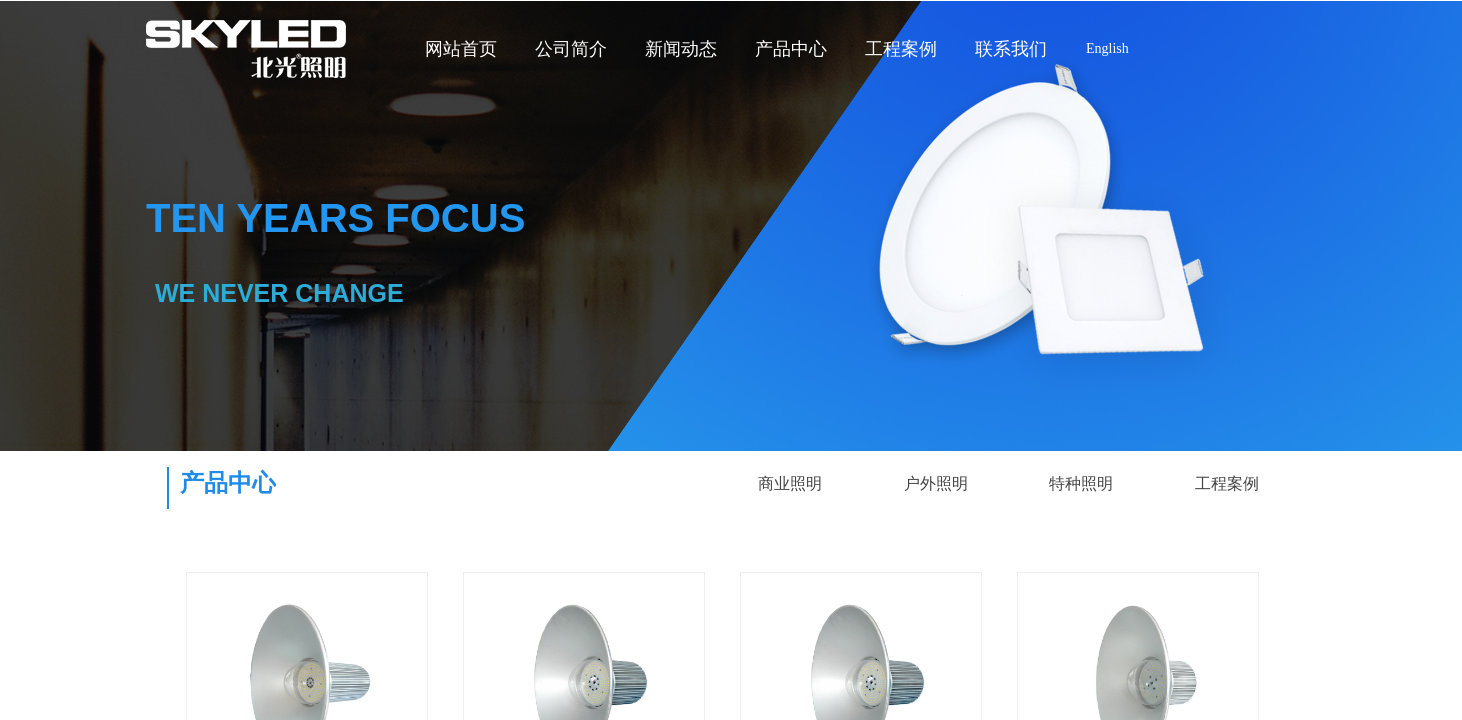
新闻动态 (681, 49)
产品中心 (791, 49)
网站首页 (461, 49)
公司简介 (571, 49)
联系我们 (1011, 49)
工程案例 (901, 49)
